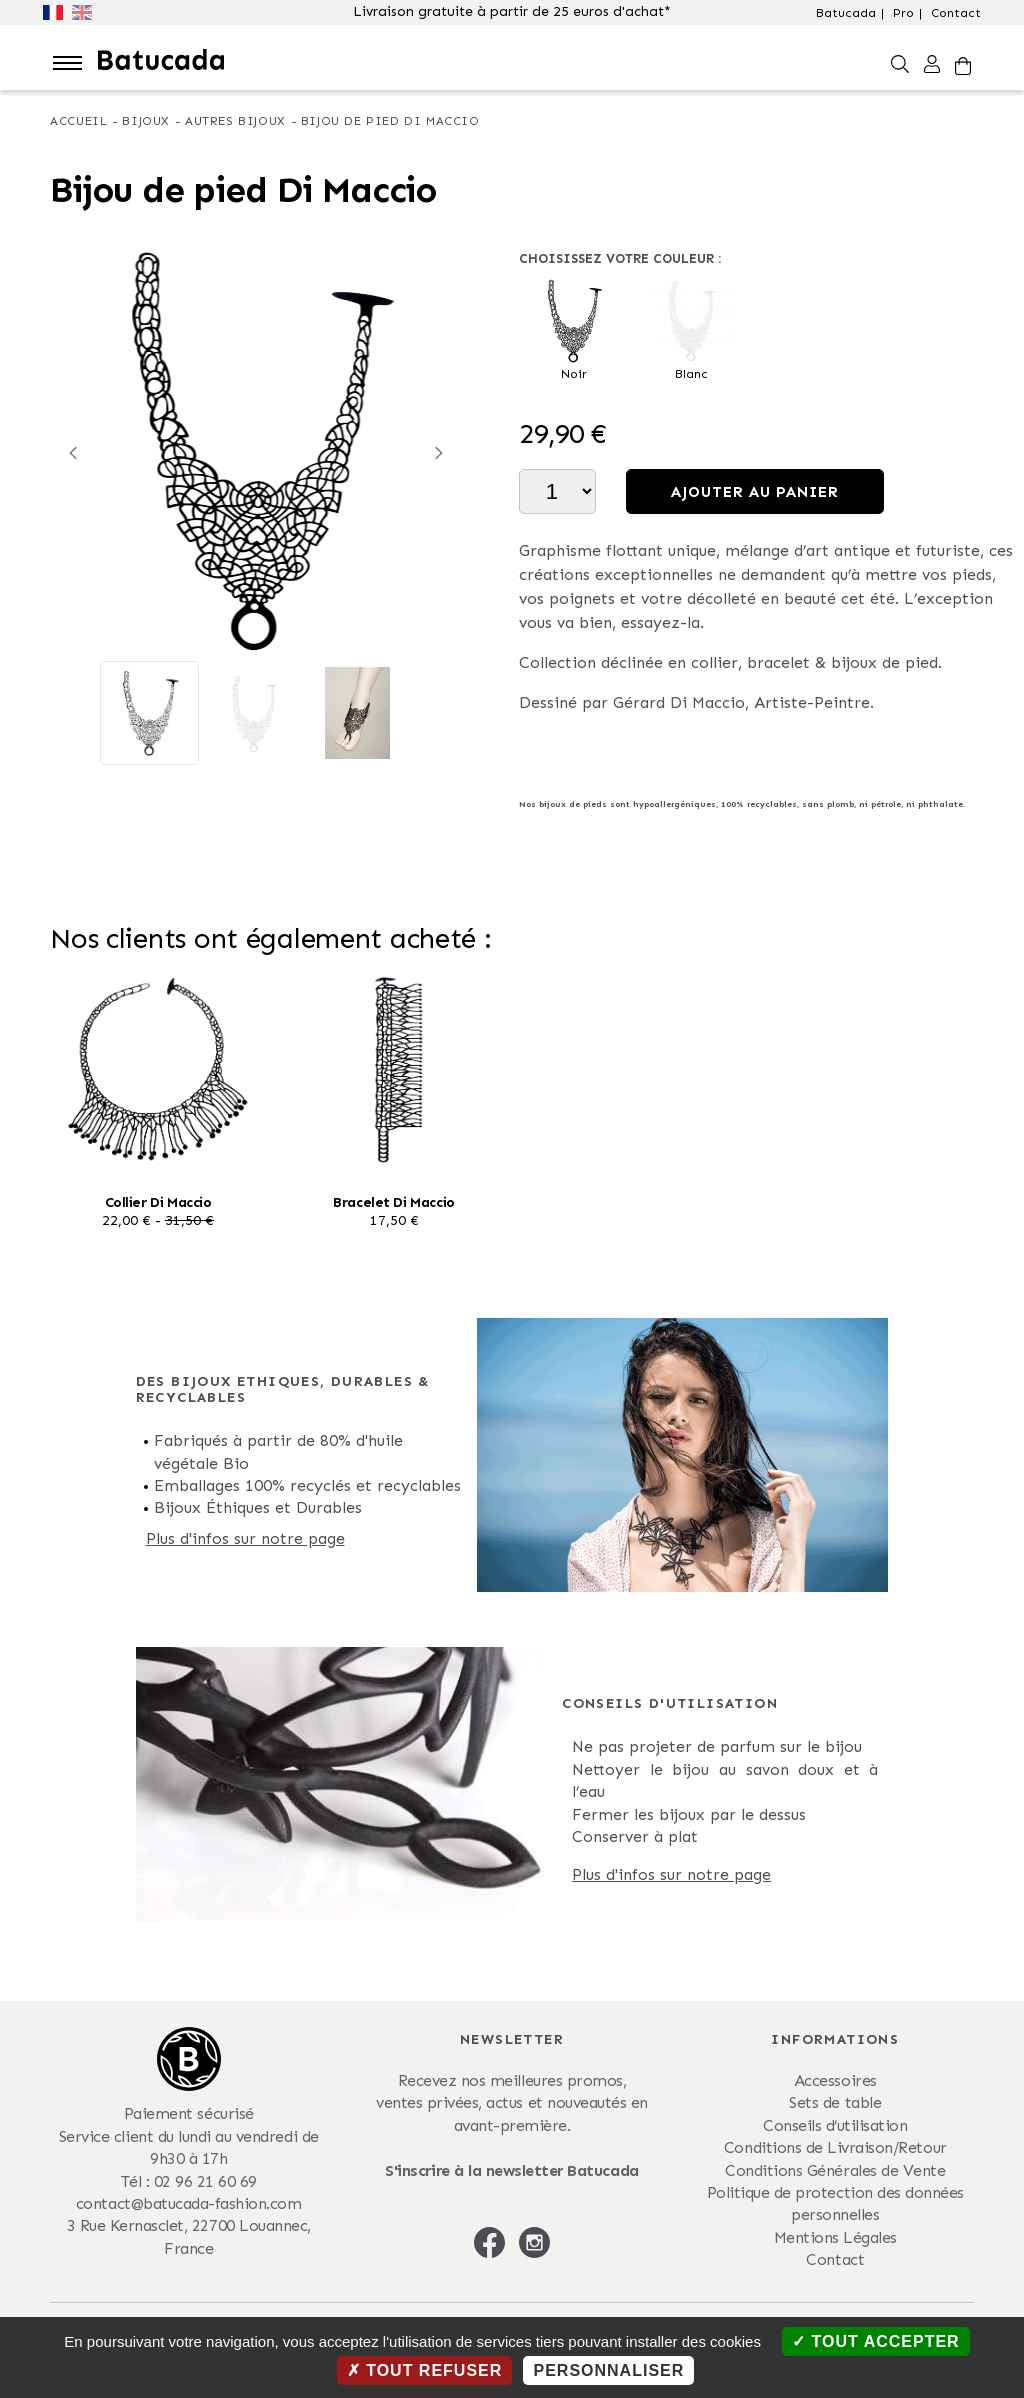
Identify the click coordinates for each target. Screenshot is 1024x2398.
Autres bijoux (235, 121)
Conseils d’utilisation (835, 2125)
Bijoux (146, 121)
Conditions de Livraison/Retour (835, 2147)
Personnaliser (608, 2370)
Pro (903, 13)
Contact (956, 13)
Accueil (78, 121)
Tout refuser (425, 2370)
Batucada (846, 13)
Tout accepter (876, 2341)
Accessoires (835, 2080)
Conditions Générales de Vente (835, 2170)
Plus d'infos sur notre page (245, 1538)
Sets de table (835, 2102)
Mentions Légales (835, 2237)
